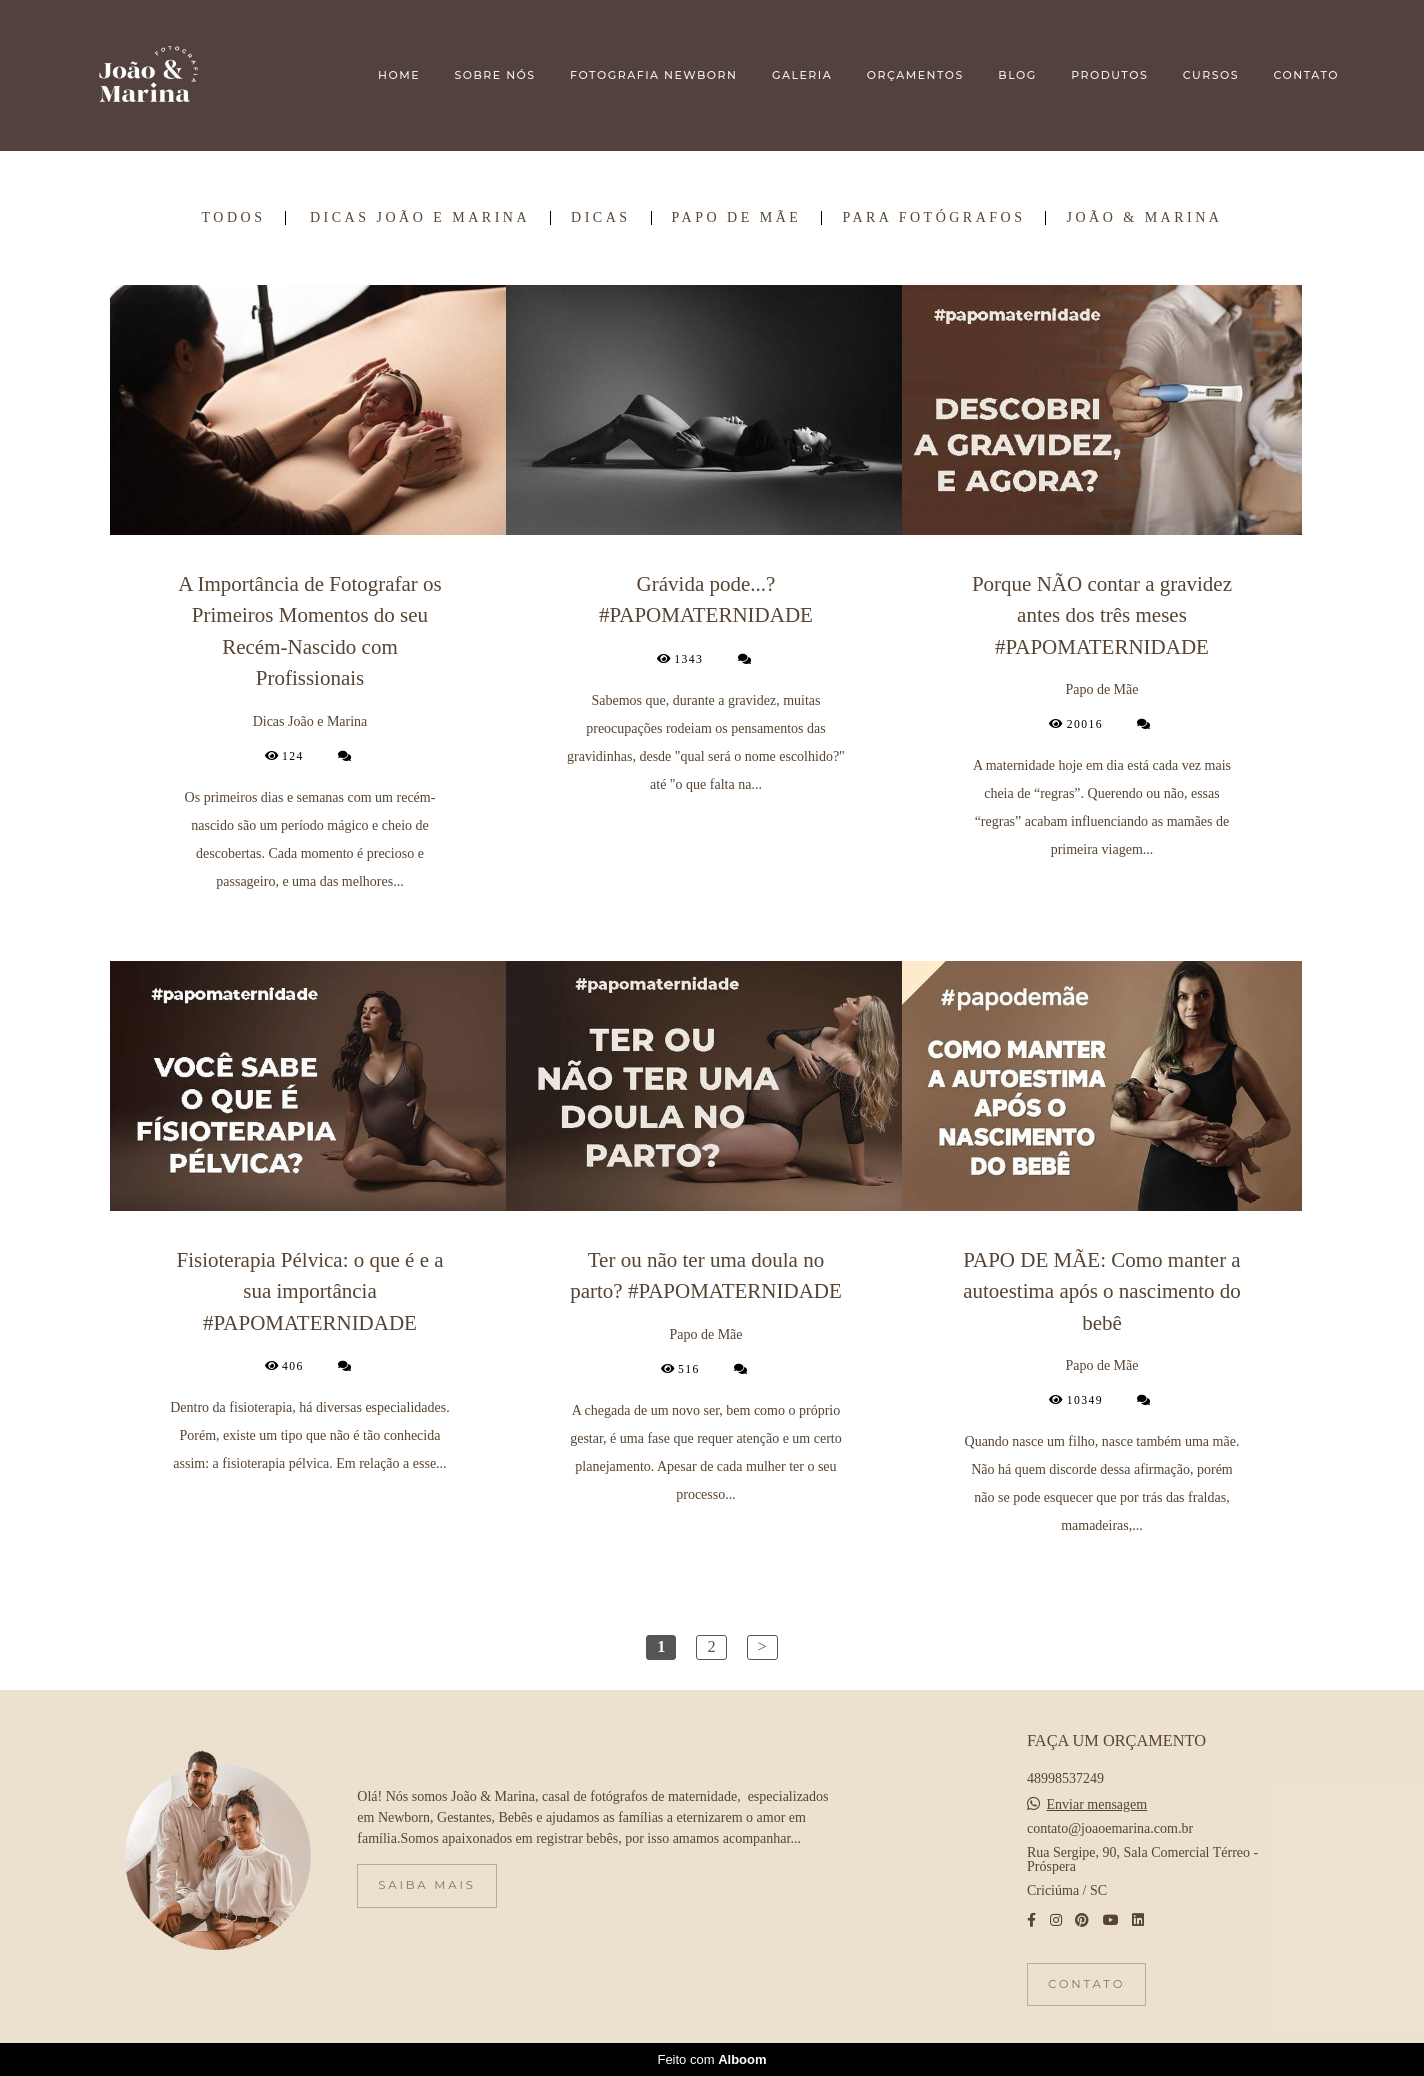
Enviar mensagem (1097, 1805)
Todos (234, 218)
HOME (399, 75)
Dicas (601, 218)
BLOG (1017, 75)
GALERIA (802, 75)
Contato (1086, 1984)
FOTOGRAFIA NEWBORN (653, 75)
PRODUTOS (1109, 75)
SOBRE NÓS (494, 75)
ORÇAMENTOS (915, 75)
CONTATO (1306, 75)
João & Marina (1144, 218)
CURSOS (1211, 75)
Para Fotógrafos (933, 218)
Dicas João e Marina (420, 218)
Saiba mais (426, 1885)
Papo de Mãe (737, 218)
